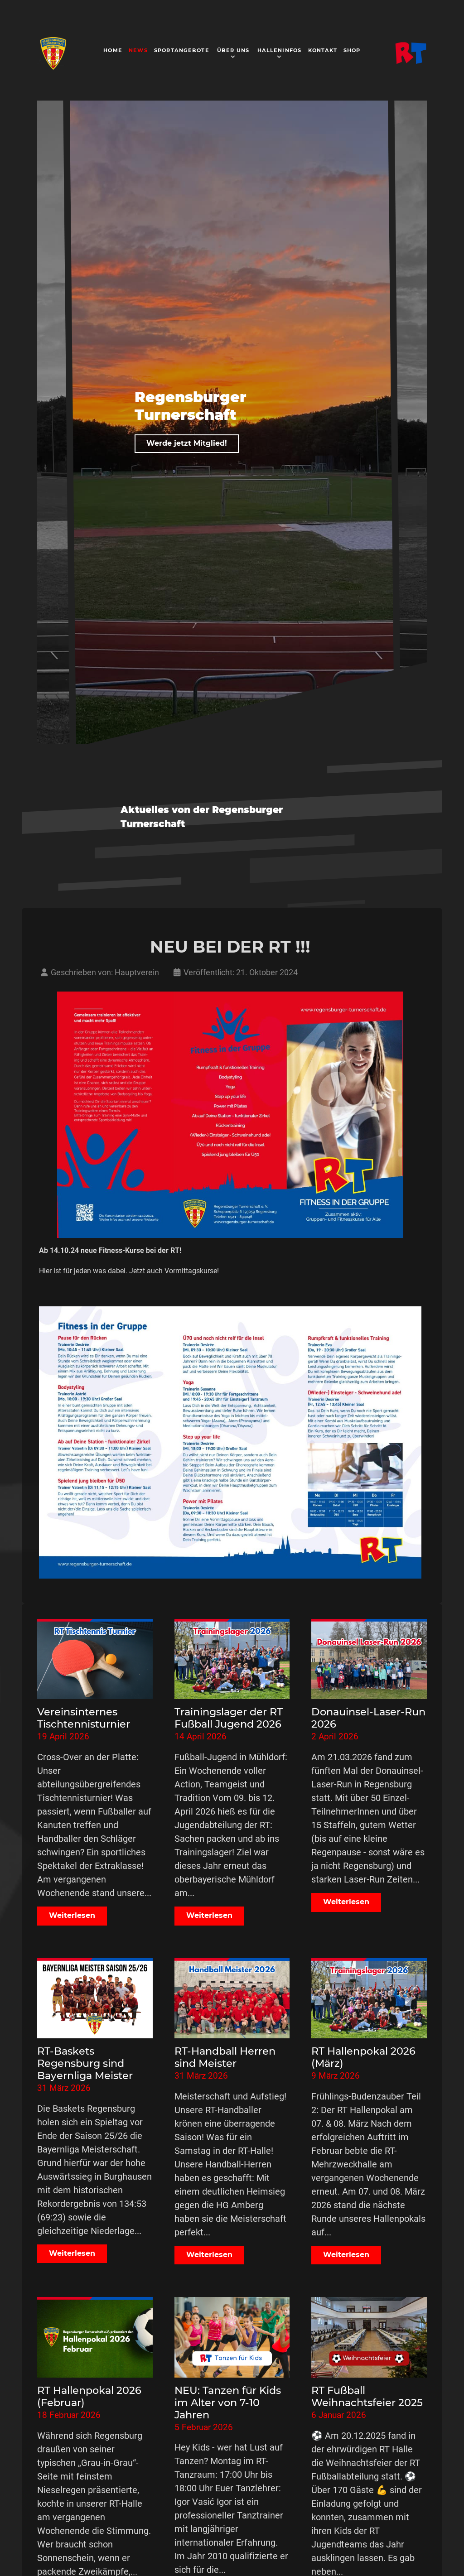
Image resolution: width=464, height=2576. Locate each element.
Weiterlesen (72, 1915)
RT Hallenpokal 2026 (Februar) (89, 2396)
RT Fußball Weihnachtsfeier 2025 (367, 2396)
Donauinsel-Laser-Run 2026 (368, 1717)
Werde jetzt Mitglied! (186, 443)
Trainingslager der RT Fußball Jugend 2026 (228, 1717)
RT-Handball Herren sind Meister (225, 2057)
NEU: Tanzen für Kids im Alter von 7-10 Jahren (227, 2402)
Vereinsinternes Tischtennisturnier (83, 1717)
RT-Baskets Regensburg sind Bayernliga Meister (85, 2063)
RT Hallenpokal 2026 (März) (363, 2057)
